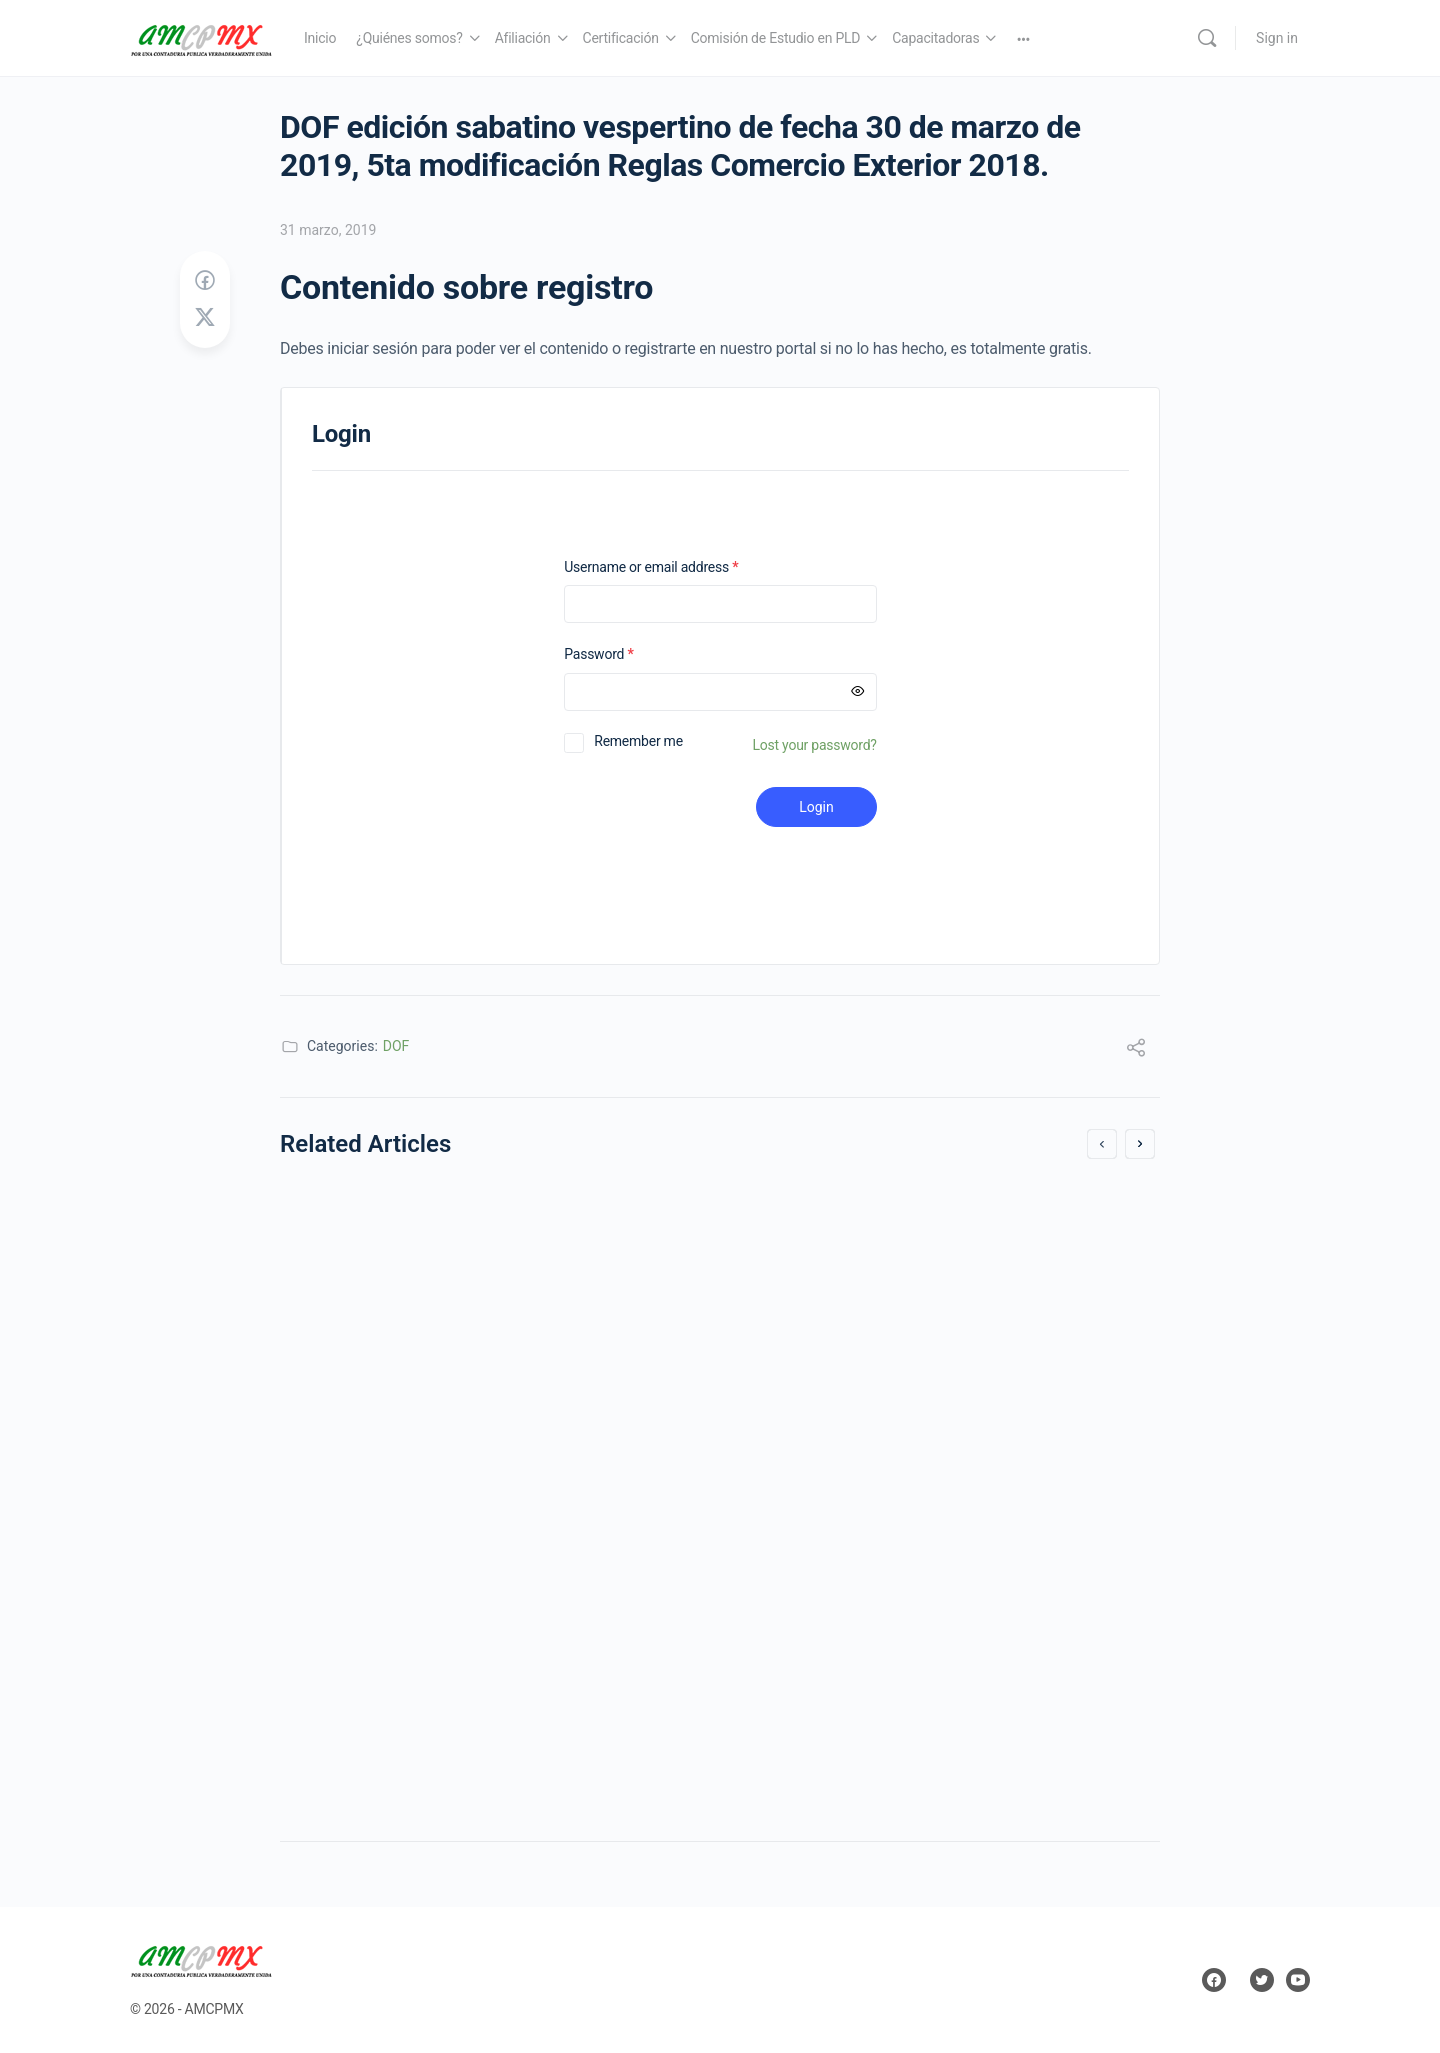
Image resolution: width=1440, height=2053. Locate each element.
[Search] (1207, 38)
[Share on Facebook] (205, 281)
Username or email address (677, 567)
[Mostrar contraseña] (858, 692)
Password (624, 654)
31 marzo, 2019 (328, 230)
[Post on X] (205, 318)
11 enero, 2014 (354, 1727)
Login (816, 807)
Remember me (638, 741)
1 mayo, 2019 (799, 1727)
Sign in (1277, 38)
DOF (396, 1046)
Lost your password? (815, 745)
